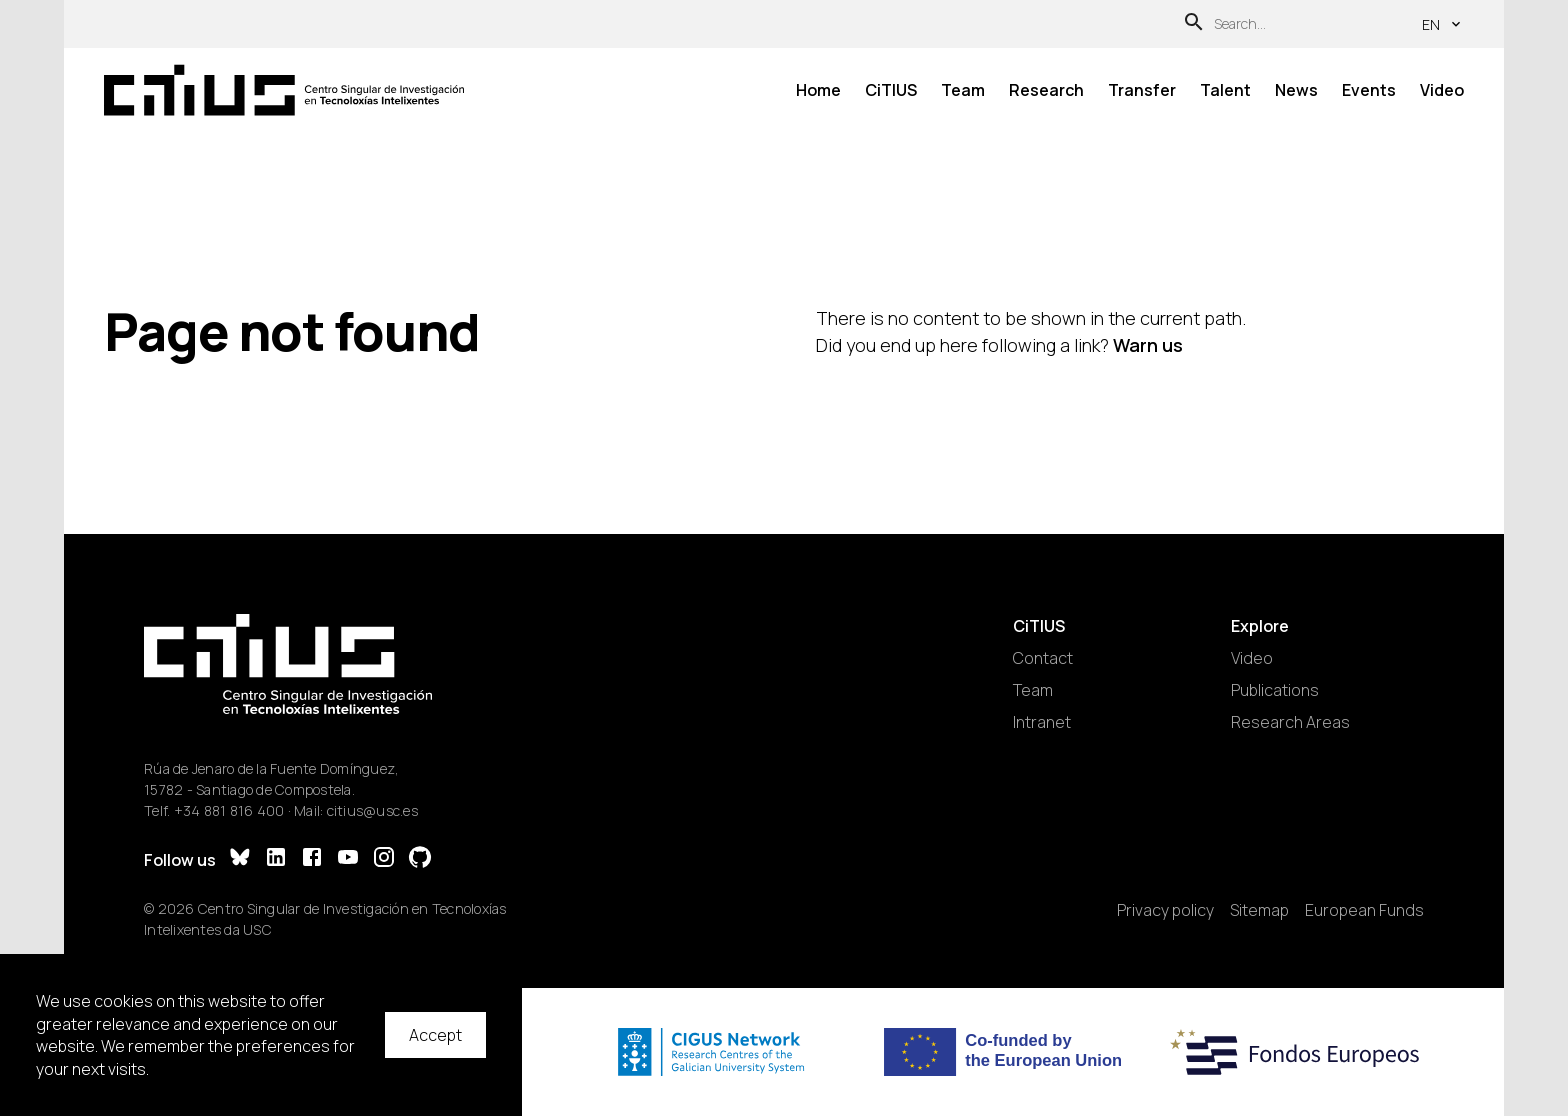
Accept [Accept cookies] (435, 1035)
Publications (1275, 690)
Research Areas (1290, 722)
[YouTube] (348, 859)
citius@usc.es (372, 810)
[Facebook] (312, 859)
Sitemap (1259, 910)
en (1443, 24)
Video (1442, 90)
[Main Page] (284, 90)
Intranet (1042, 722)
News (1296, 90)
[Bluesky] (240, 859)
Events (1369, 90)
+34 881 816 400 (229, 810)
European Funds (1364, 910)
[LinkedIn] (276, 859)
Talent (1225, 90)
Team (963, 90)
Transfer (1142, 90)
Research (1046, 90)
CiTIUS (891, 90)
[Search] (1194, 24)
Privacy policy (1165, 910)
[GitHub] (420, 859)
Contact (1043, 658)
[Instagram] (384, 859)
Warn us (1148, 345)
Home (818, 90)
